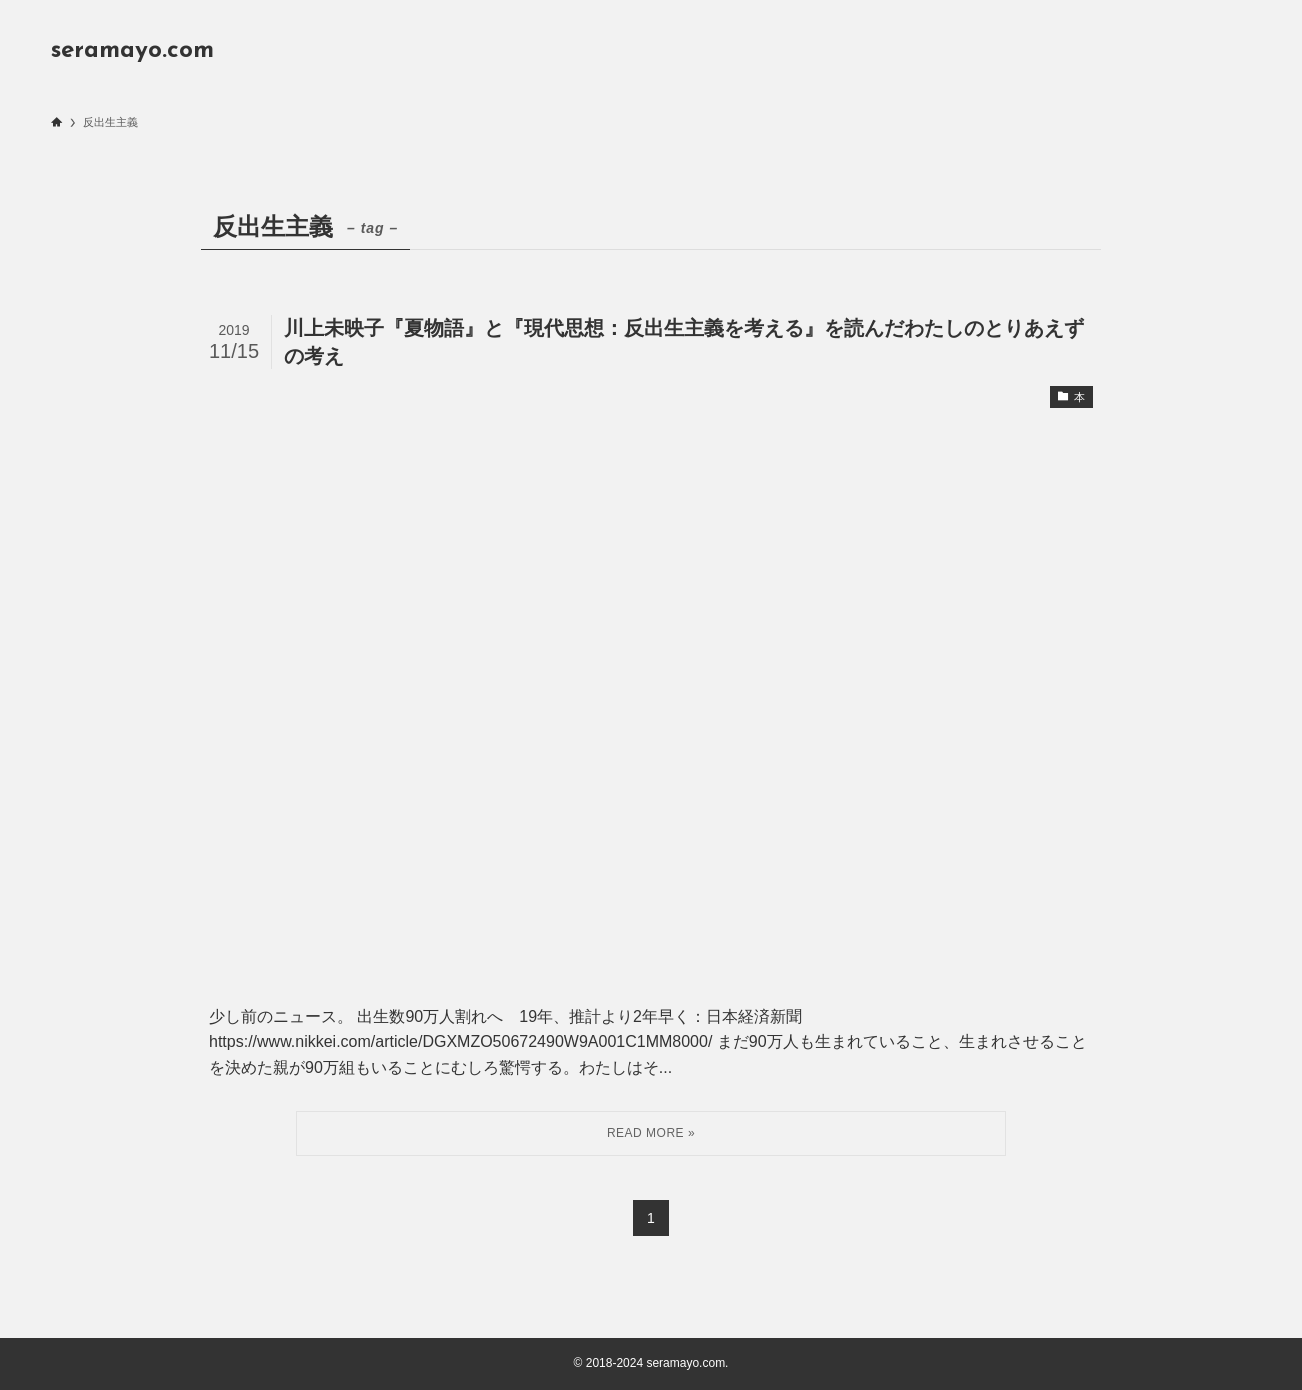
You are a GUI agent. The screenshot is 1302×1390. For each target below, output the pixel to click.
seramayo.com (132, 51)
